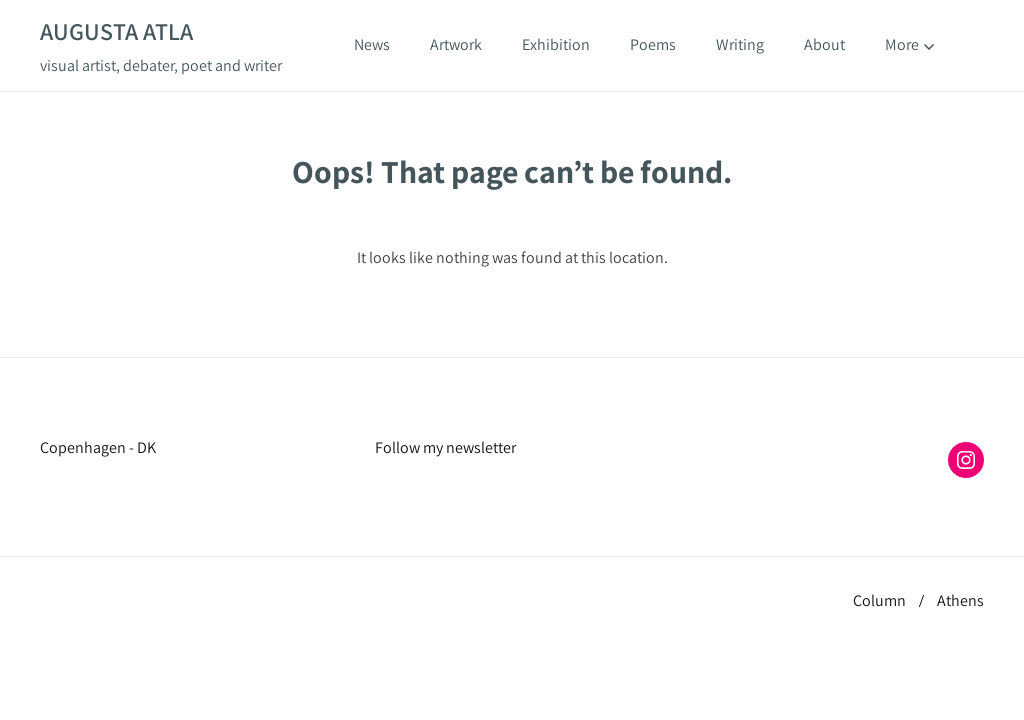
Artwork (456, 44)
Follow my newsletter (445, 447)
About (824, 44)
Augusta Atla (116, 31)
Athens (960, 600)
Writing (740, 44)
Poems (653, 44)
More (909, 45)
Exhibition (556, 44)
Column (879, 600)
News (372, 44)
